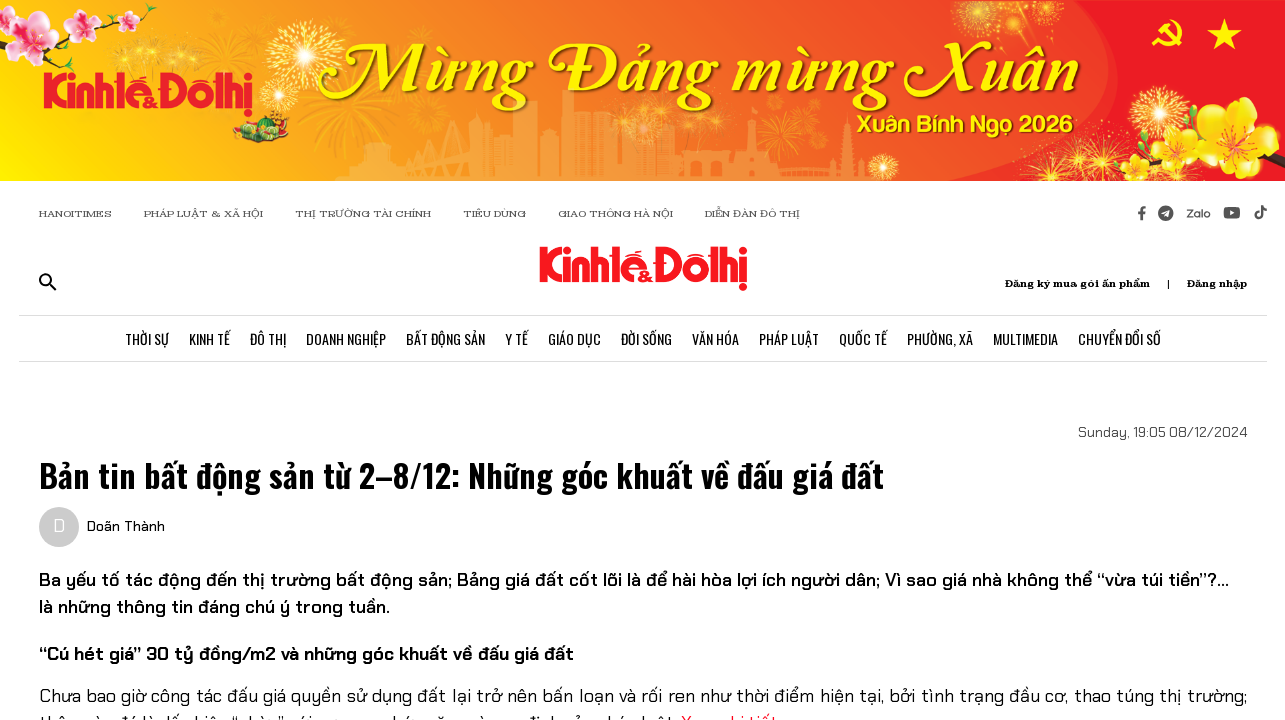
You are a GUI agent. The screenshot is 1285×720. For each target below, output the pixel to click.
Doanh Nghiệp (346, 338)
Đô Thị (268, 338)
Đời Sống (646, 338)
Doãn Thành (126, 526)
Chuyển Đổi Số (1119, 338)
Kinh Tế (209, 338)
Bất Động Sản (445, 338)
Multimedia (1025, 338)
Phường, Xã (940, 338)
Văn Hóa (715, 338)
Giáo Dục (574, 338)
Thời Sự (147, 338)
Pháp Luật (789, 338)
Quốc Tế (863, 338)
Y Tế (516, 338)
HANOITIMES (75, 213)
